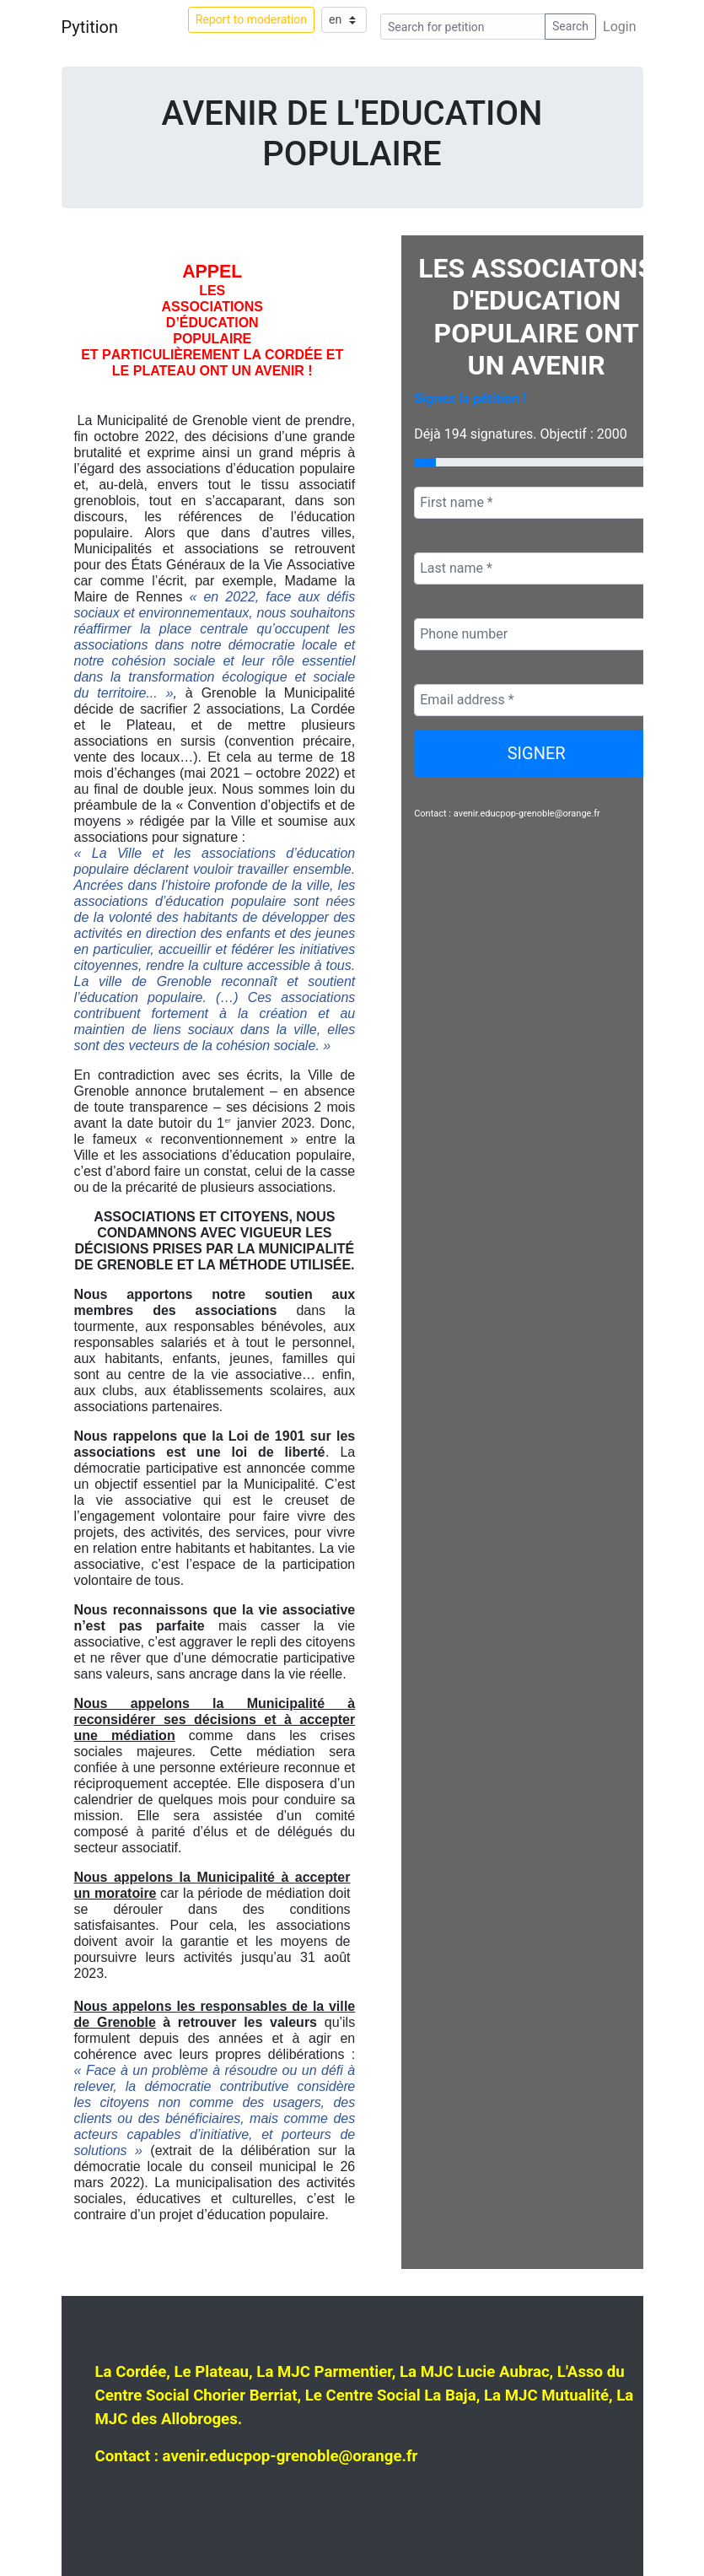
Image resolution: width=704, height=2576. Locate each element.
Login (619, 27)
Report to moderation (251, 19)
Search (570, 26)
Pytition (90, 27)
